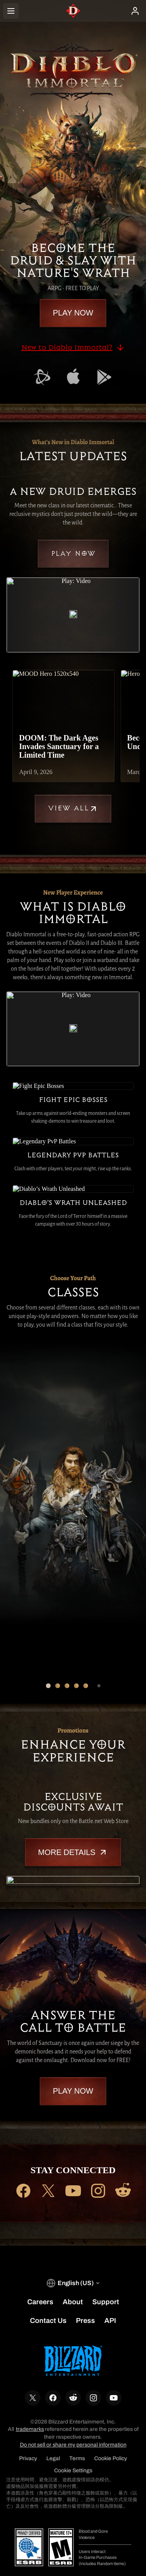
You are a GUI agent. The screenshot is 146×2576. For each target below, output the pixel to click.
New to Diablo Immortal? (73, 347)
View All (73, 808)
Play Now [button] (73, 312)
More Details (73, 1835)
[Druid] (25, 1369)
